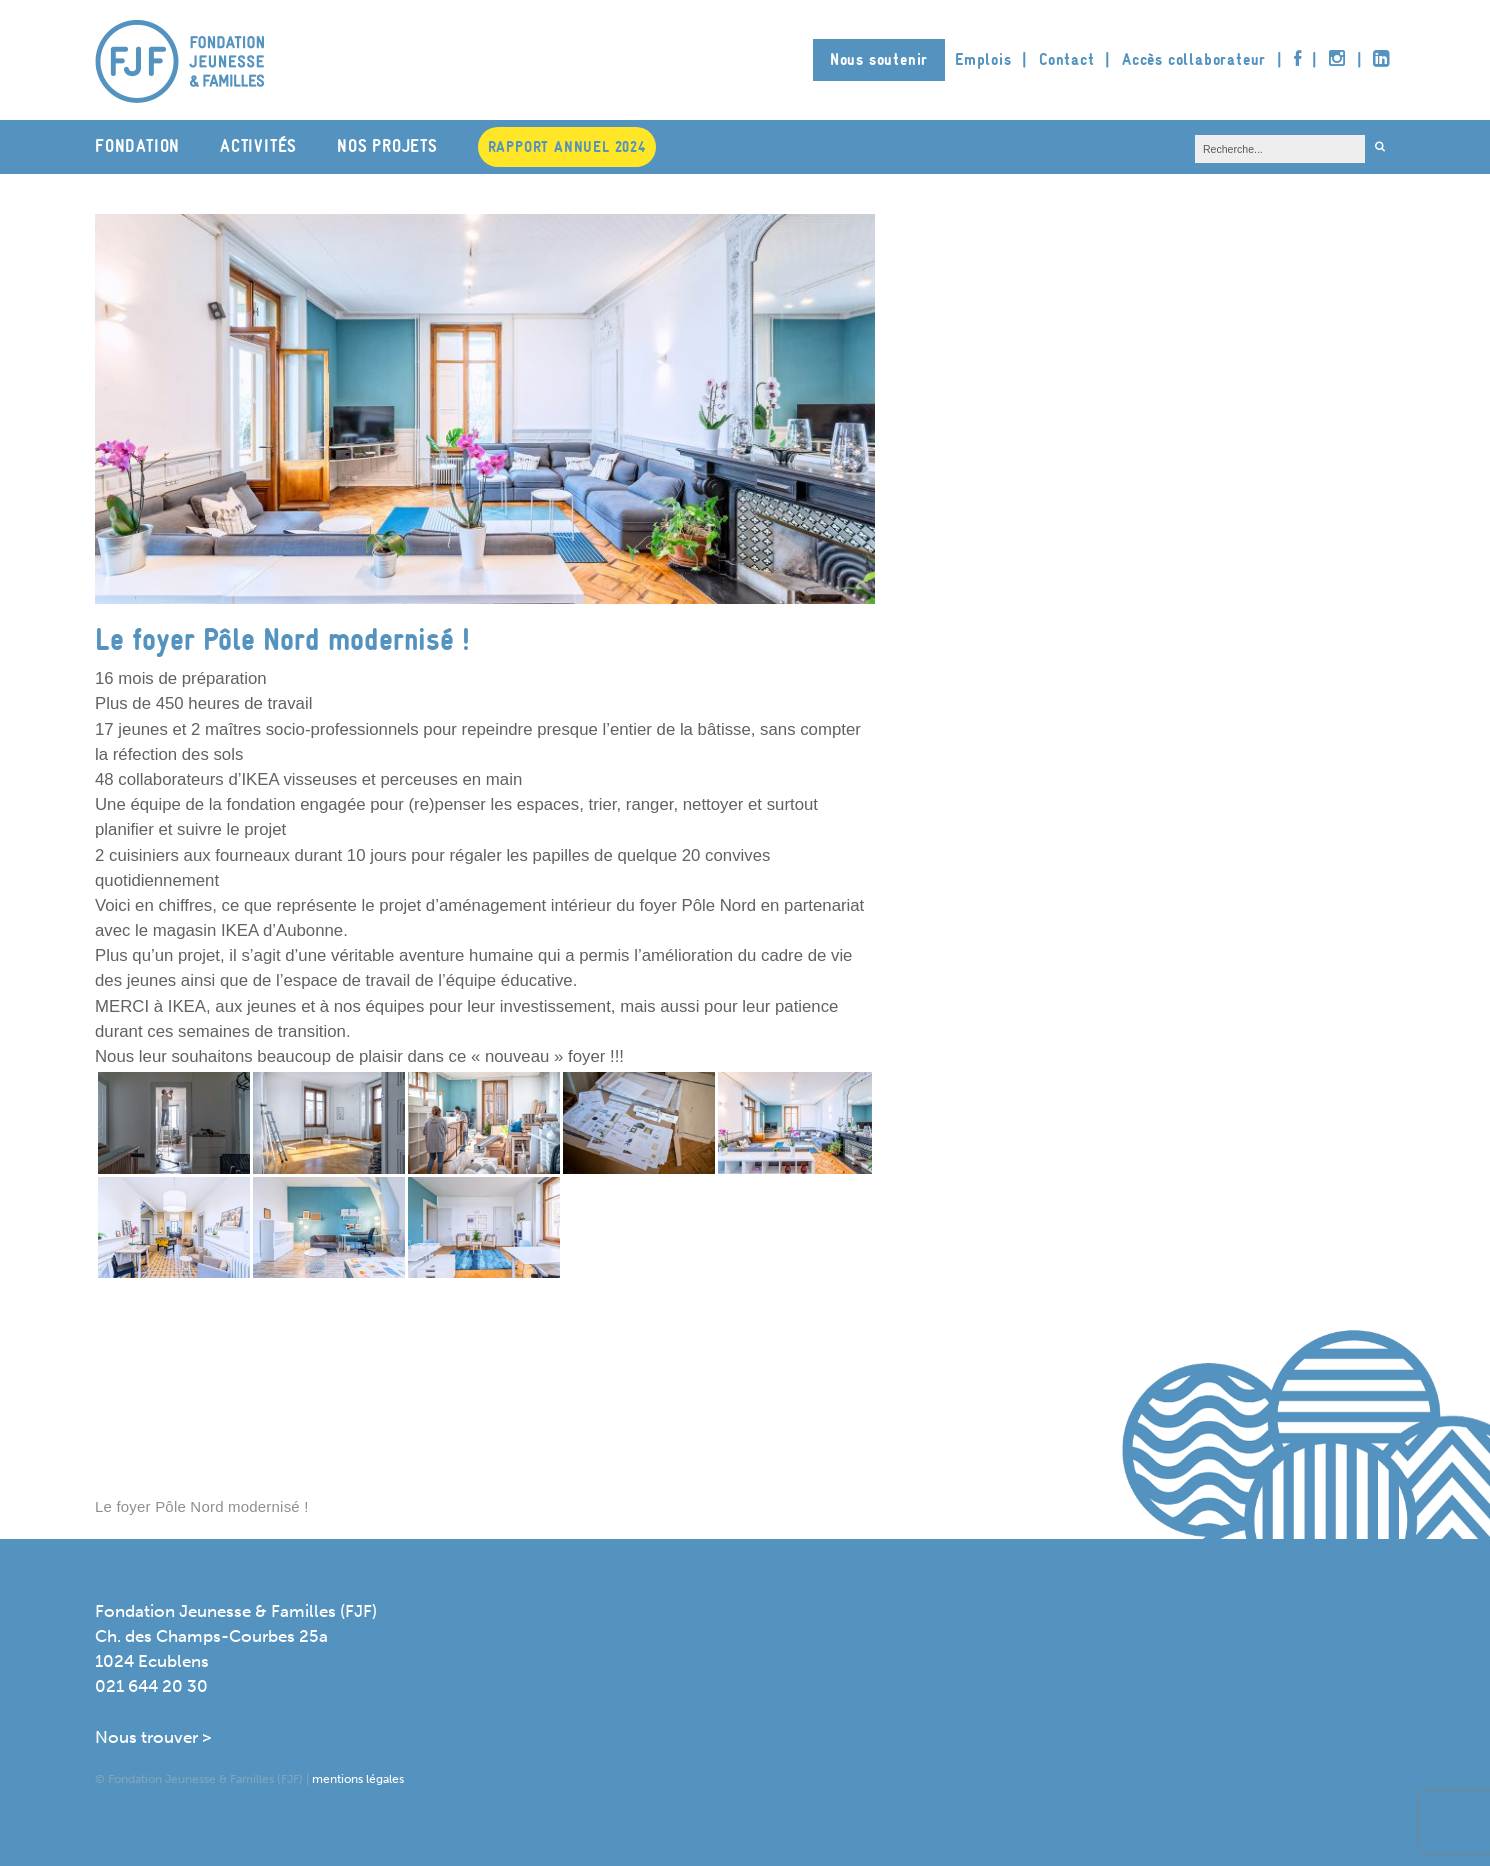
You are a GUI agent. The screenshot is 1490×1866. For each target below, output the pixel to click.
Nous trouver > (153, 1737)
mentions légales (358, 1779)
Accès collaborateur (1194, 59)
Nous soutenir (879, 59)
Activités (258, 146)
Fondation (137, 146)
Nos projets (387, 146)
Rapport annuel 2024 (567, 146)
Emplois (983, 59)
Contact (1067, 59)
